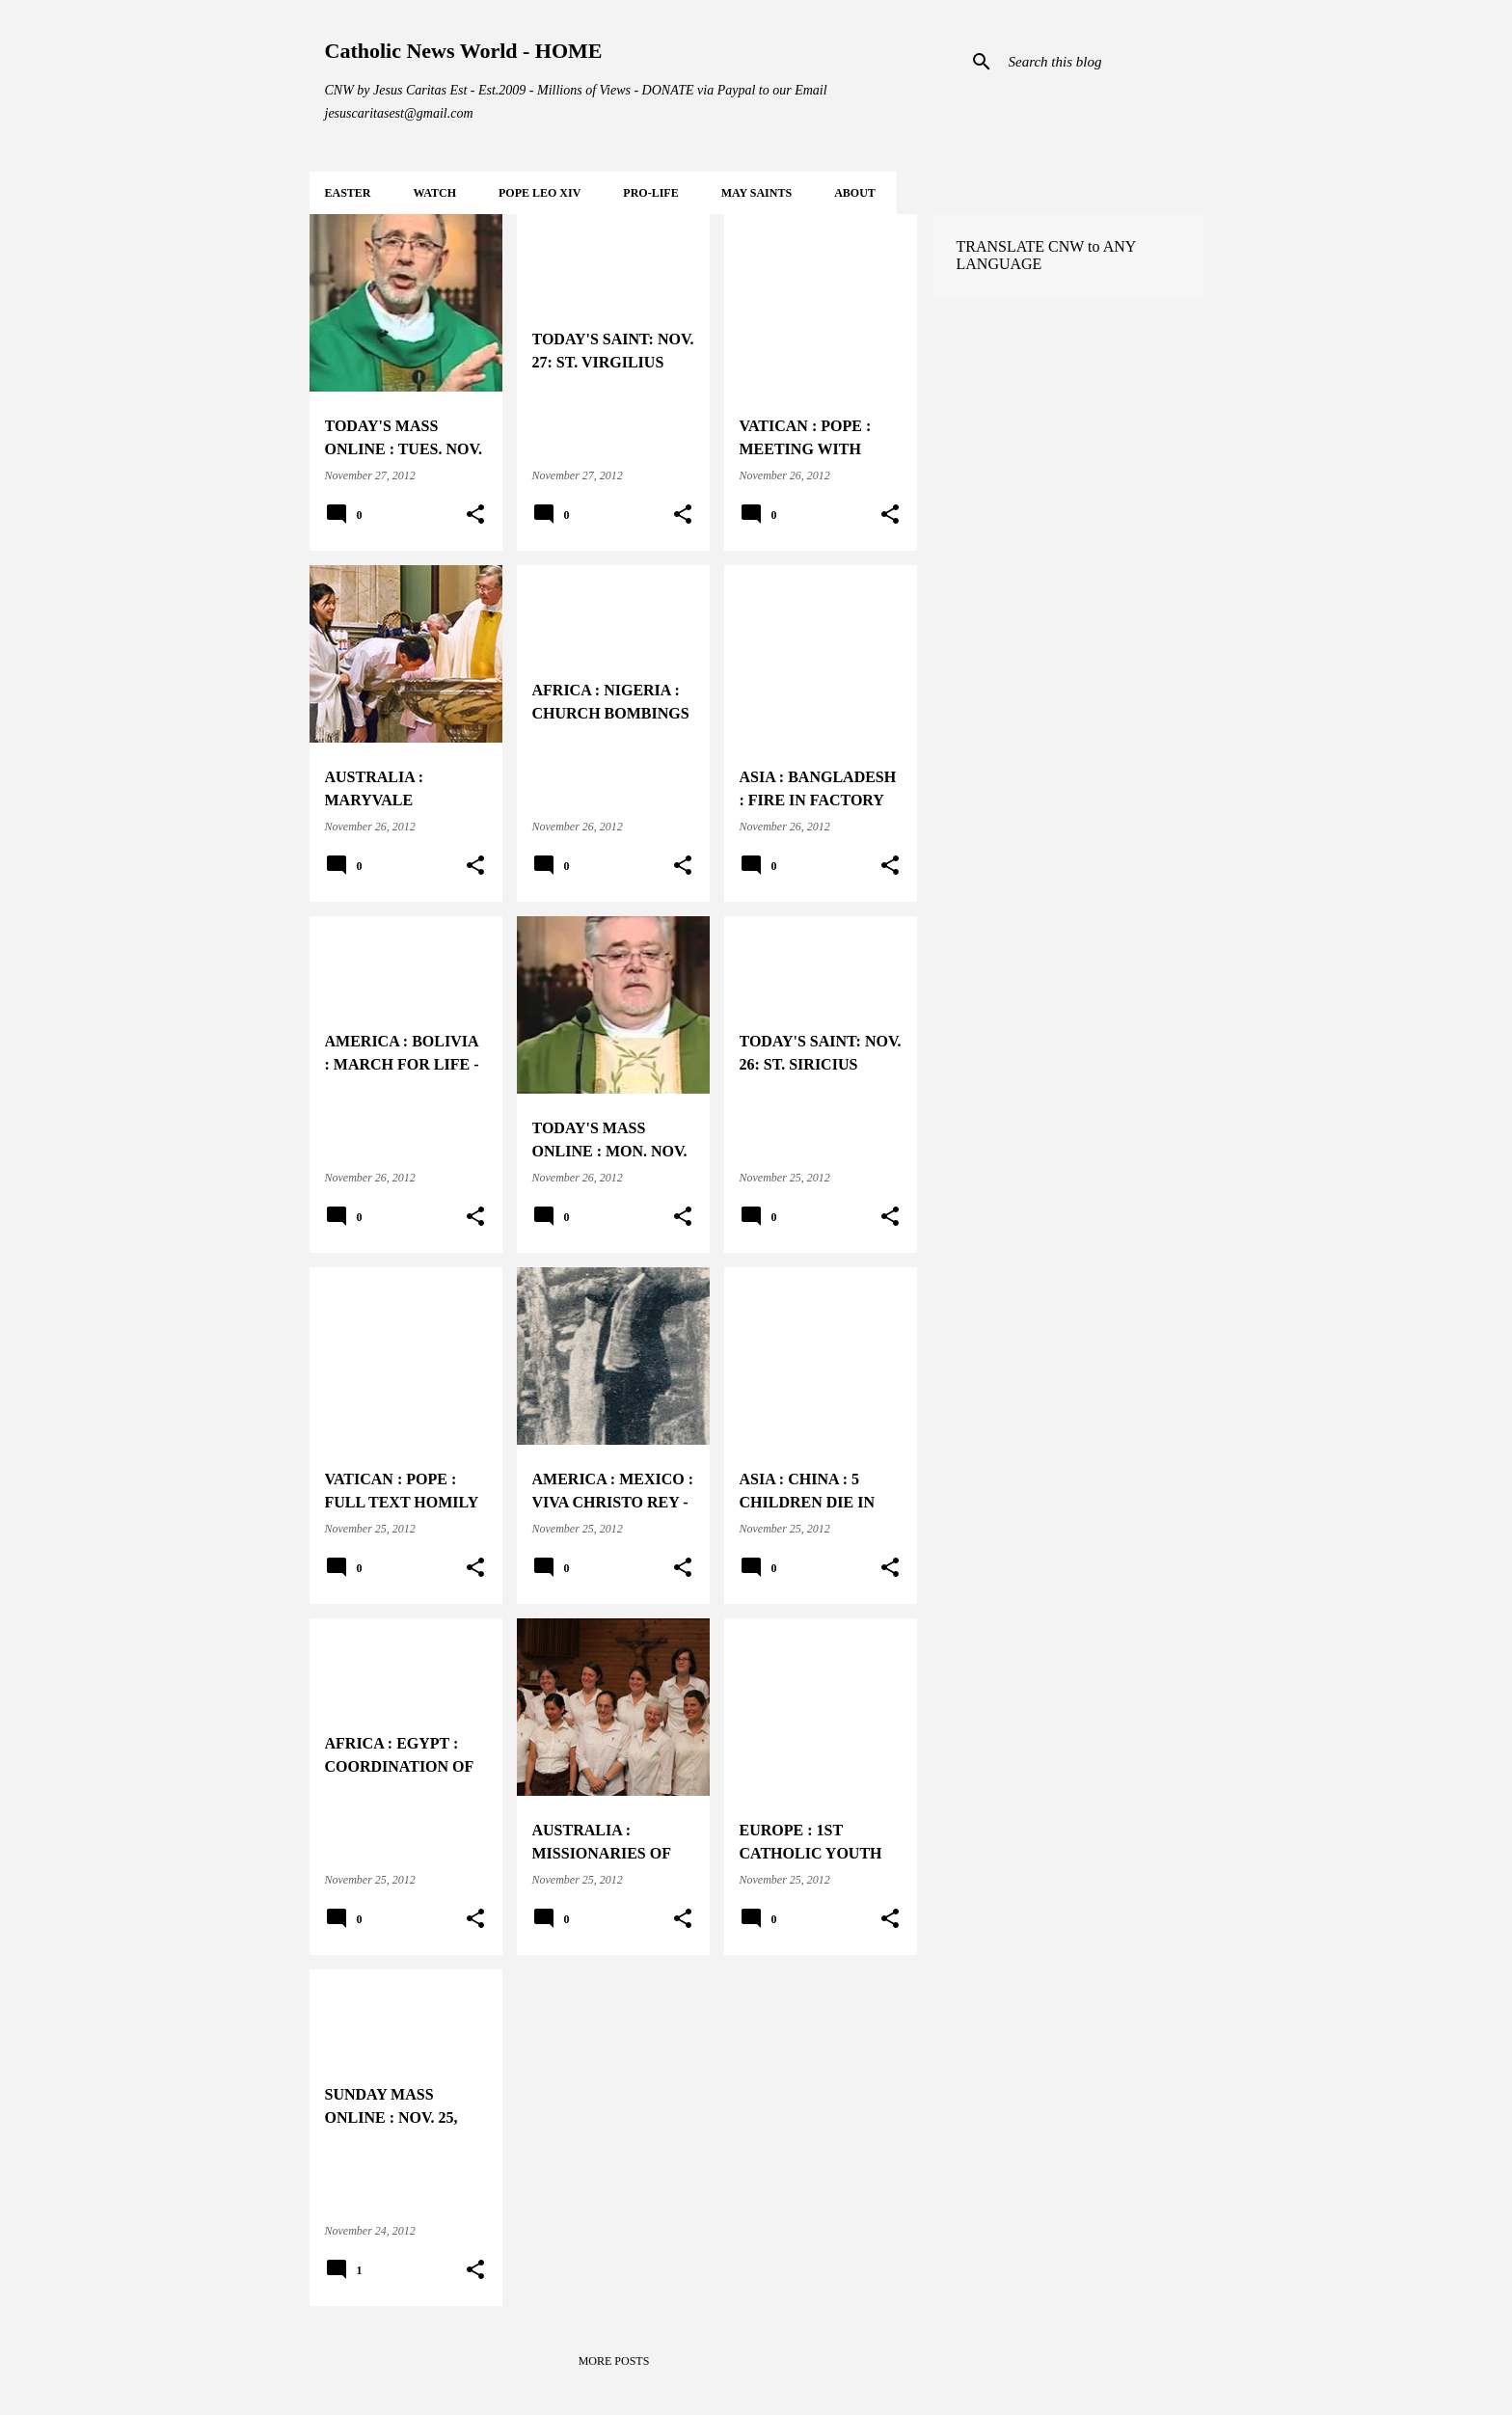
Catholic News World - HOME (464, 51)
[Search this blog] (1102, 62)
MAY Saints (756, 193)
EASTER (348, 193)
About (855, 193)
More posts (614, 2361)
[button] (475, 515)
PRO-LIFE (650, 193)
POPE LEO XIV (539, 193)
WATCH (435, 193)
